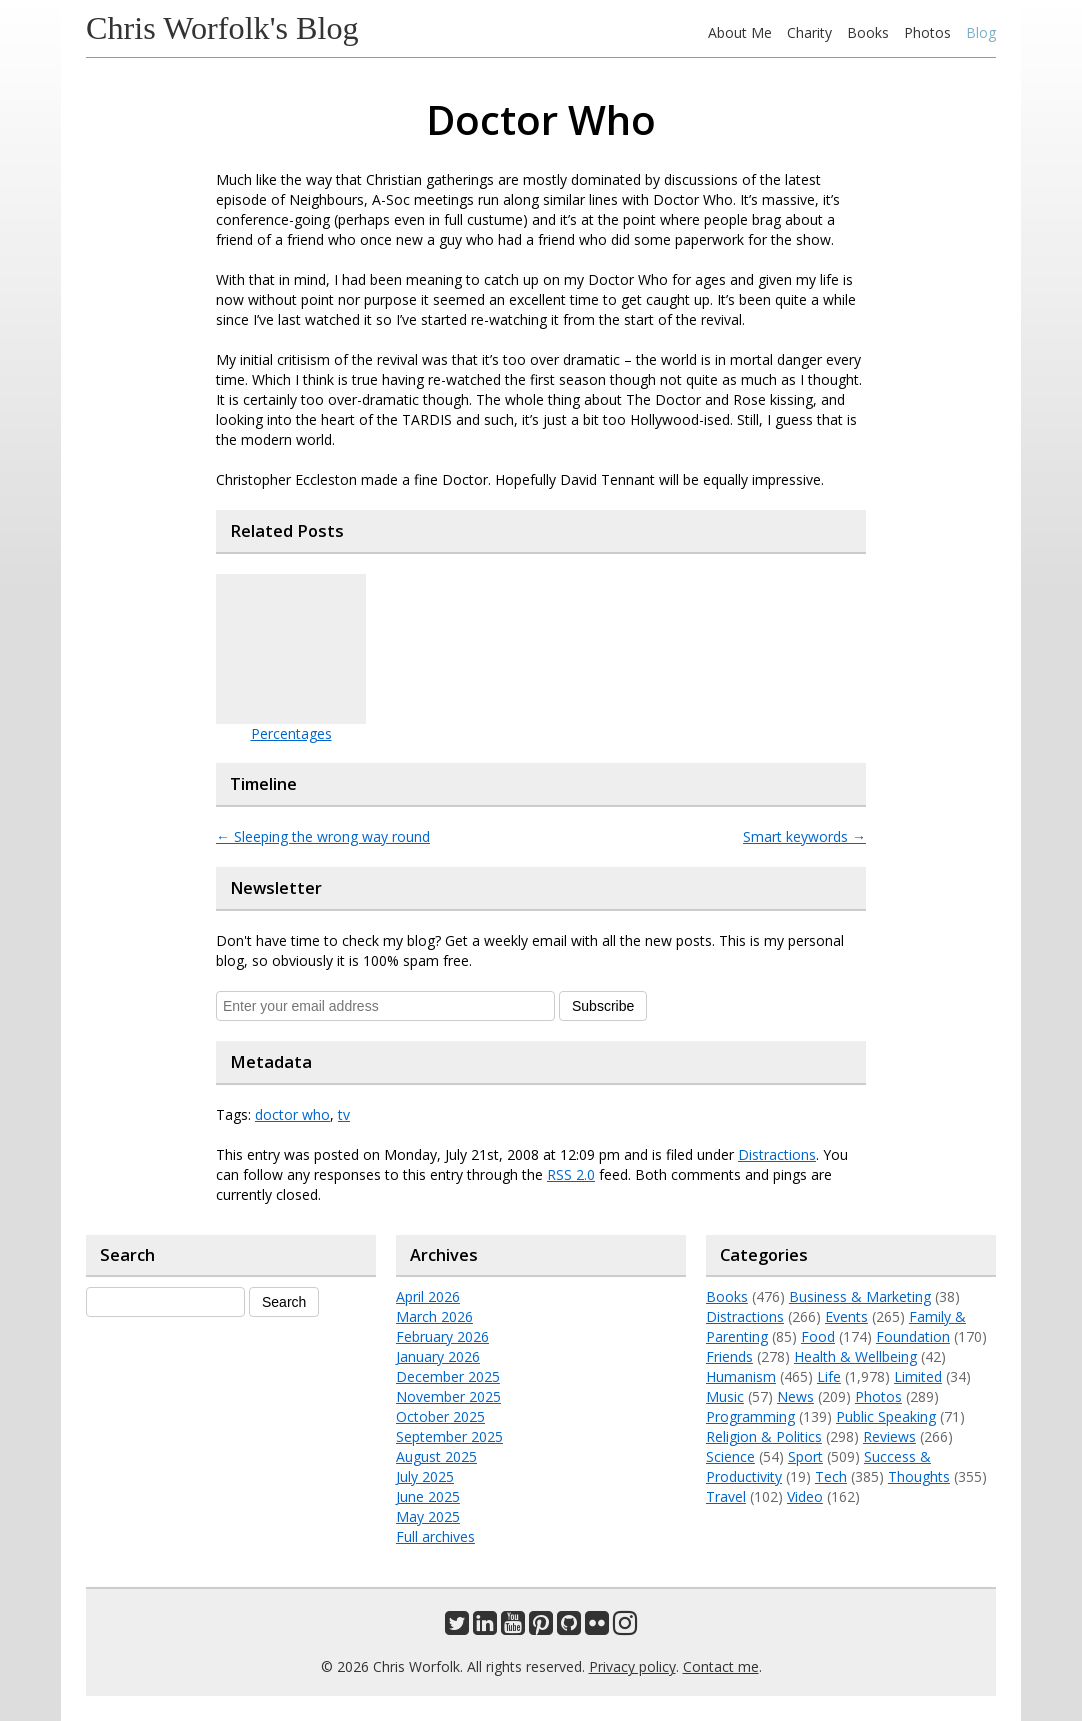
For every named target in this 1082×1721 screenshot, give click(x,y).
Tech (831, 1476)
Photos (927, 32)
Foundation (913, 1336)
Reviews (889, 1436)
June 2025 (428, 1496)
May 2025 (428, 1516)
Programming (750, 1416)
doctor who (292, 1114)
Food (818, 1336)
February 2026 (442, 1336)
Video (805, 1496)
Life (829, 1376)
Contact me (721, 1666)
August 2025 (436, 1456)
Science (730, 1456)
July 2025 (425, 1476)
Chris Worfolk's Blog (222, 28)
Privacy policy (632, 1666)
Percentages (291, 733)
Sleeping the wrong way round (323, 836)
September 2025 (449, 1436)
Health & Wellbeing (855, 1356)
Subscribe (603, 1006)
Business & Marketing (860, 1296)
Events (846, 1316)
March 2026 (434, 1316)
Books (868, 32)
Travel (726, 1496)
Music (725, 1396)
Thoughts (919, 1476)
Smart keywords (804, 836)
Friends (729, 1356)
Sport (805, 1456)
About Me (740, 32)
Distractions (777, 1154)
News (795, 1396)
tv (344, 1114)
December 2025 (448, 1376)
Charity (809, 32)
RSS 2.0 (571, 1174)
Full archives (435, 1536)
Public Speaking (886, 1416)
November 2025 (448, 1396)
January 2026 (438, 1356)
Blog (981, 32)
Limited (918, 1376)
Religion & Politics (764, 1436)
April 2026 (428, 1296)
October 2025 (440, 1416)
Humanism (741, 1376)
